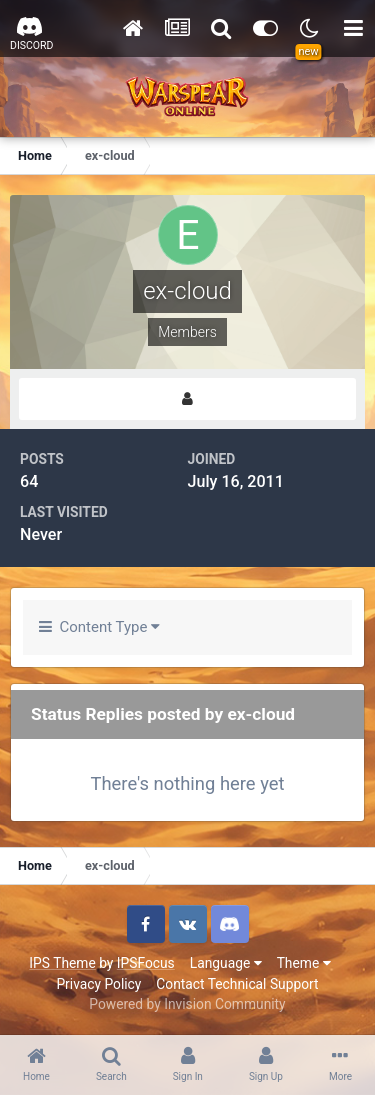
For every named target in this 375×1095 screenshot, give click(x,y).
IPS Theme (62, 963)
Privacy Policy (98, 984)
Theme (304, 963)
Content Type (99, 627)
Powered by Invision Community (187, 1004)
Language (226, 963)
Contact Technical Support (237, 984)
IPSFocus (146, 963)
